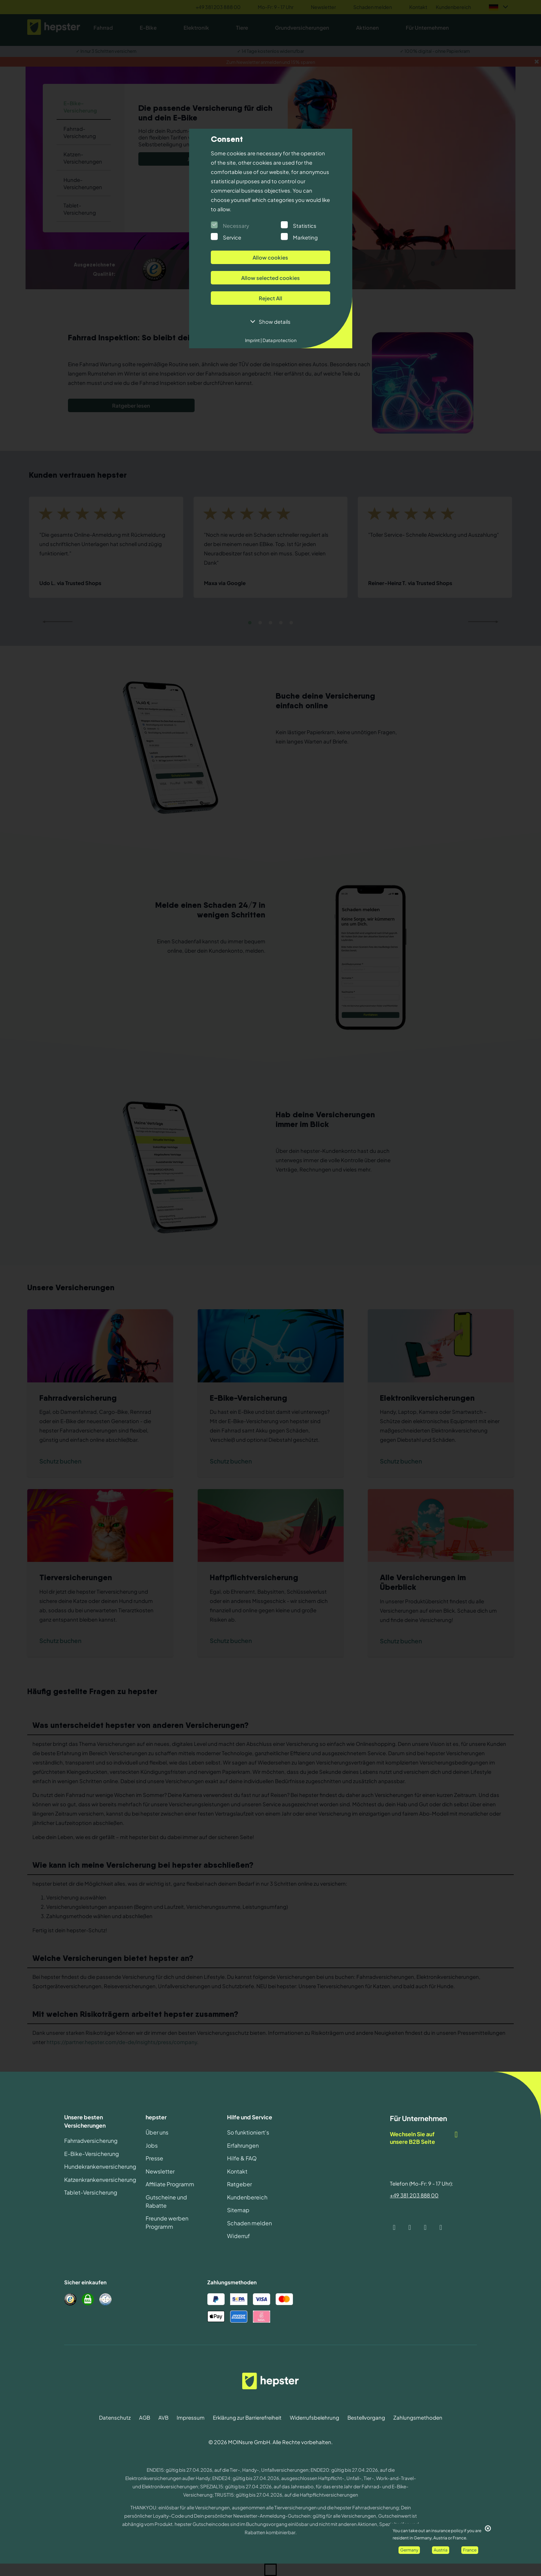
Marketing (305, 237)
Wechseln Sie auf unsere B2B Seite (424, 2137)
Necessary (236, 225)
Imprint (253, 340)
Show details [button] (275, 321)
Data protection (279, 340)
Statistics (304, 225)
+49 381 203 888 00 (414, 2195)
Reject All (270, 298)
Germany (409, 2550)
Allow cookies (270, 257)
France (469, 2550)
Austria (440, 2550)
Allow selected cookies (270, 277)
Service (232, 237)
